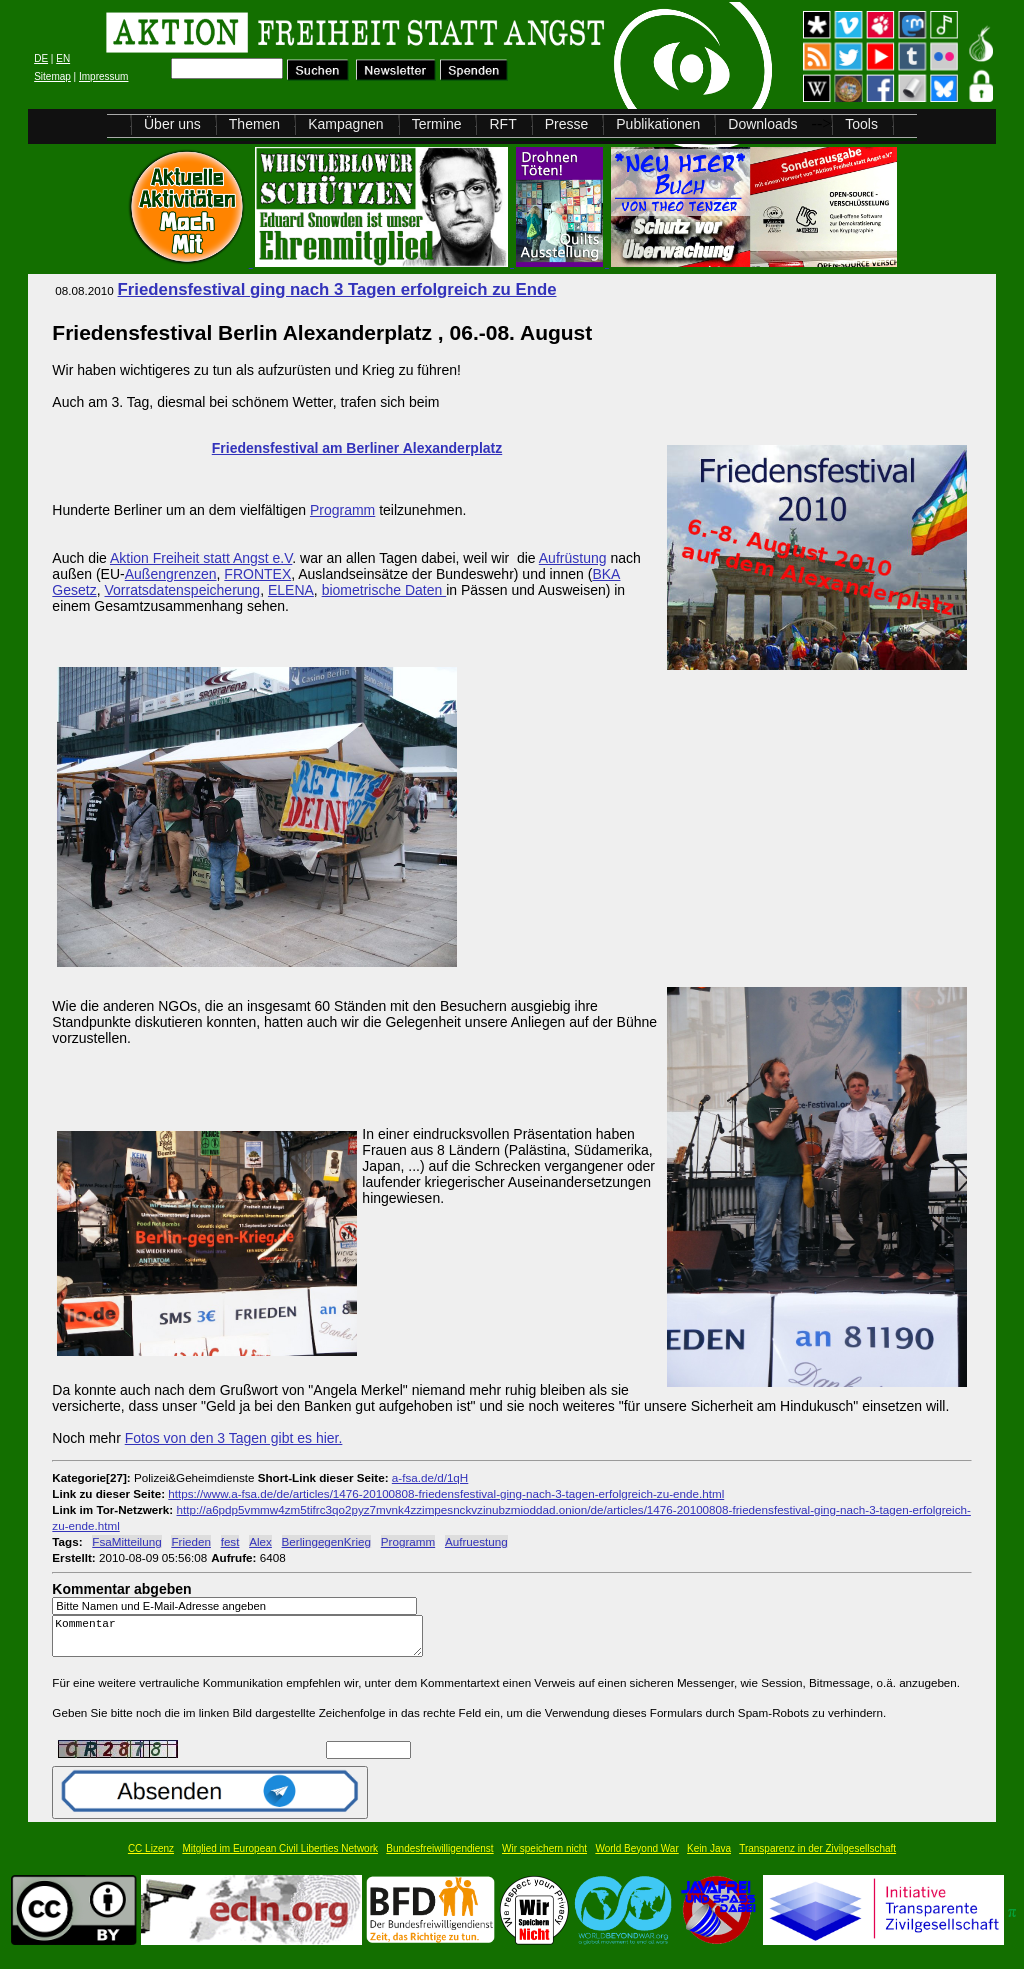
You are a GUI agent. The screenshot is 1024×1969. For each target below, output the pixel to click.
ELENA (291, 590)
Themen (254, 124)
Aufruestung (476, 1541)
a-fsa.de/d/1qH (430, 1477)
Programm (342, 510)
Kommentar (243, 1640)
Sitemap (52, 76)
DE (41, 58)
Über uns (172, 124)
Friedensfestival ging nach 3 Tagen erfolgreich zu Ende (337, 289)
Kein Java (709, 1857)
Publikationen (658, 124)
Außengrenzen (171, 574)
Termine (437, 124)
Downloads (762, 124)
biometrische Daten (384, 590)
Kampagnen (346, 124)
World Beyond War (636, 1857)
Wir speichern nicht (544, 1857)
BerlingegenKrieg (326, 1541)
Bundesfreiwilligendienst (439, 1857)
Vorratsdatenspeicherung (182, 590)
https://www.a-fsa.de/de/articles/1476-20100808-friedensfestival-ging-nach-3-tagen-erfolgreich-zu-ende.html (446, 1493)
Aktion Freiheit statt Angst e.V (201, 558)
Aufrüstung (573, 558)
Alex (260, 1541)
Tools (861, 124)
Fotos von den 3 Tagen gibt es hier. (234, 1438)
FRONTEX (257, 574)
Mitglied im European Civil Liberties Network (280, 1857)
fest (230, 1541)
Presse (567, 124)
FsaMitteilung (126, 1541)
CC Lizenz (151, 1857)
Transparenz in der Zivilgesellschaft (817, 1857)
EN (63, 58)
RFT (502, 124)
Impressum (103, 76)
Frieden (191, 1541)
